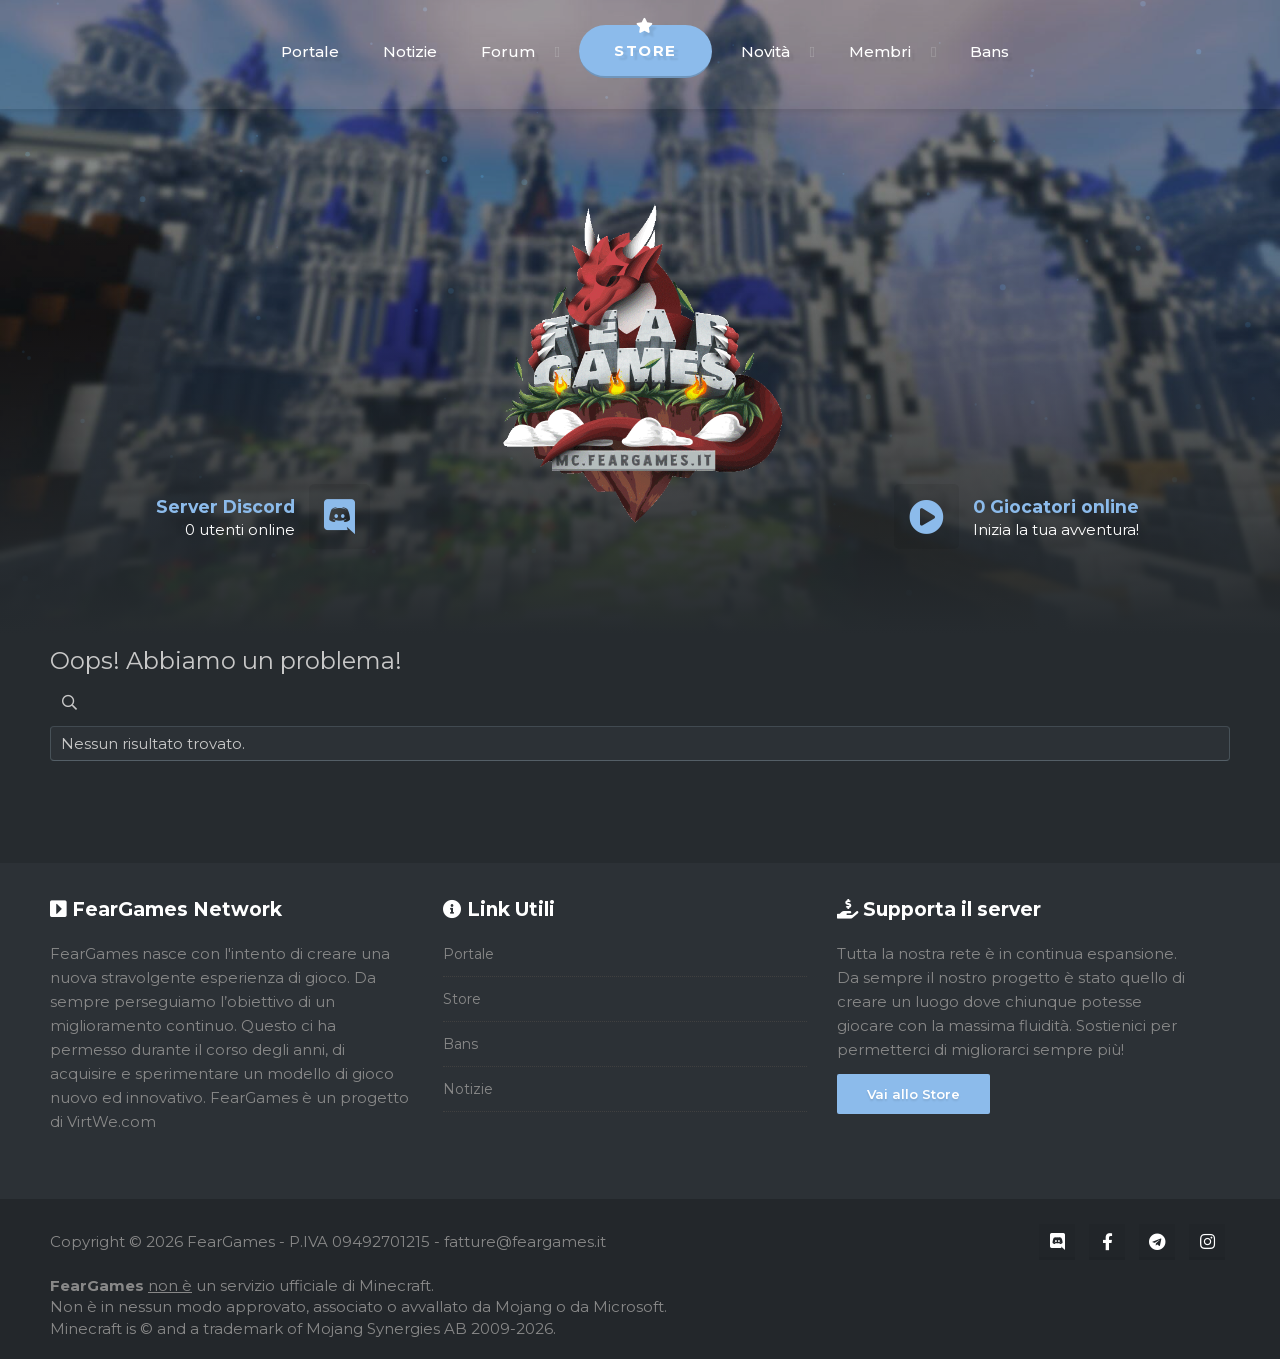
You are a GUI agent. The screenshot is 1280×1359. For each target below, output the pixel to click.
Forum (508, 51)
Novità (765, 51)
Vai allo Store (913, 1094)
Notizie (410, 51)
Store (645, 42)
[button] (557, 51)
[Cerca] (69, 702)
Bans (989, 51)
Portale (310, 51)
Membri (880, 51)
